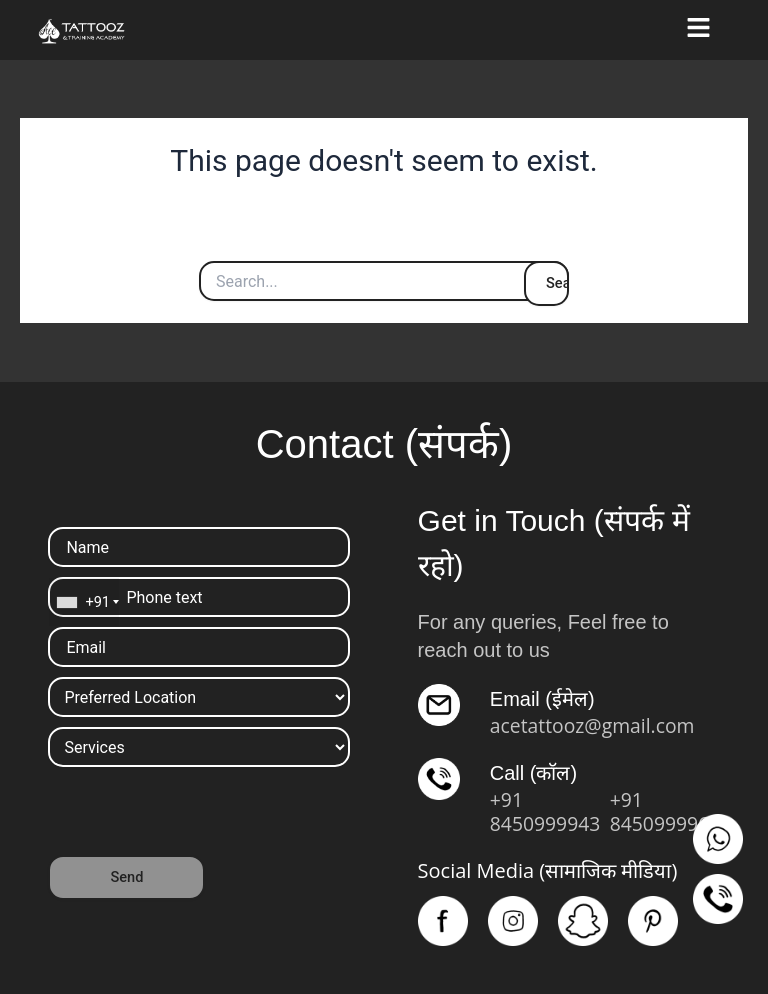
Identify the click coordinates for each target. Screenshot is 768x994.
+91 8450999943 (547, 811)
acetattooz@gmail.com (596, 725)
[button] (699, 30)
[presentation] (200, 816)
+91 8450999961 (667, 811)
